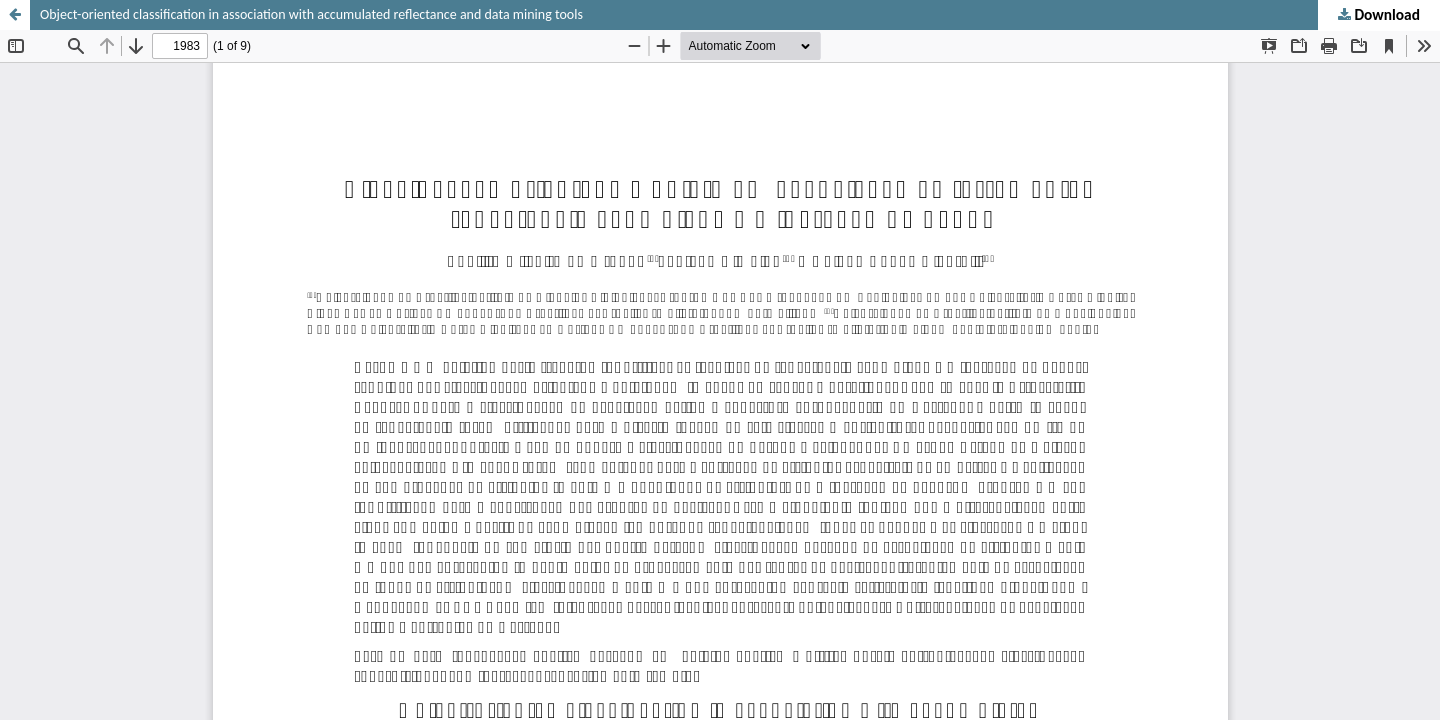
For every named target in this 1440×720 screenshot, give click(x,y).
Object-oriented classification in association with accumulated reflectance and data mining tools (311, 14)
